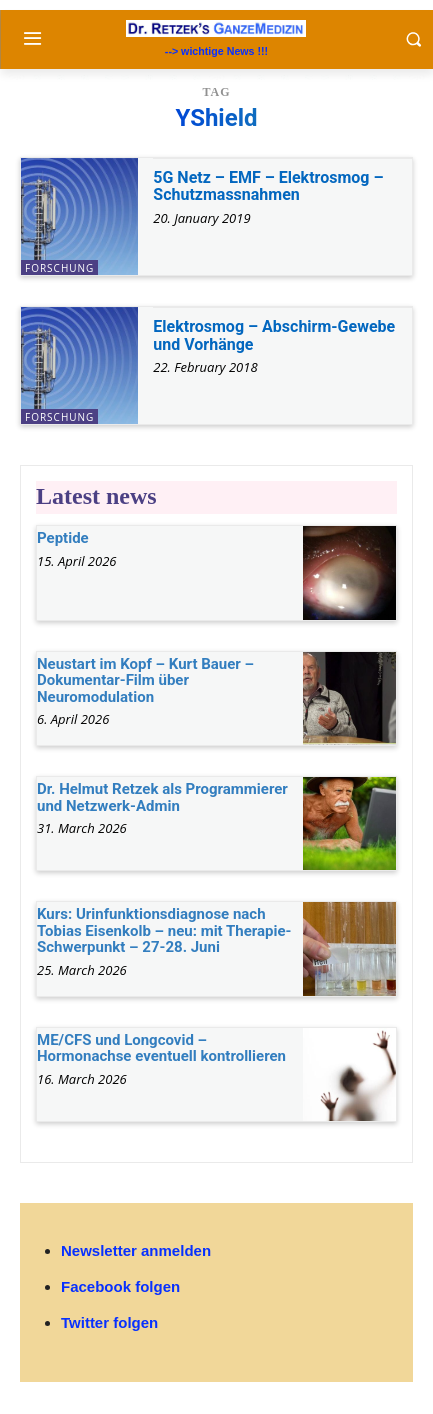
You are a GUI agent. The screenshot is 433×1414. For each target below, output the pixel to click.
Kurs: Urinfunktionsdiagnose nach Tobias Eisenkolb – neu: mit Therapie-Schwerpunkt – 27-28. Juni (164, 930)
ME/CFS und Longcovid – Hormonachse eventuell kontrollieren (161, 1048)
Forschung (59, 268)
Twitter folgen (109, 1322)
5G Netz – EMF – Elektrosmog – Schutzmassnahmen (268, 186)
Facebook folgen (120, 1286)
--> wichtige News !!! (216, 51)
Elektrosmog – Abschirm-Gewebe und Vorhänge (274, 335)
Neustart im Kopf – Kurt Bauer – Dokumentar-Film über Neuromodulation (145, 680)
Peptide (63, 538)
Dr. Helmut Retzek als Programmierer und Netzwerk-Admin (162, 797)
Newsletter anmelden (136, 1250)
